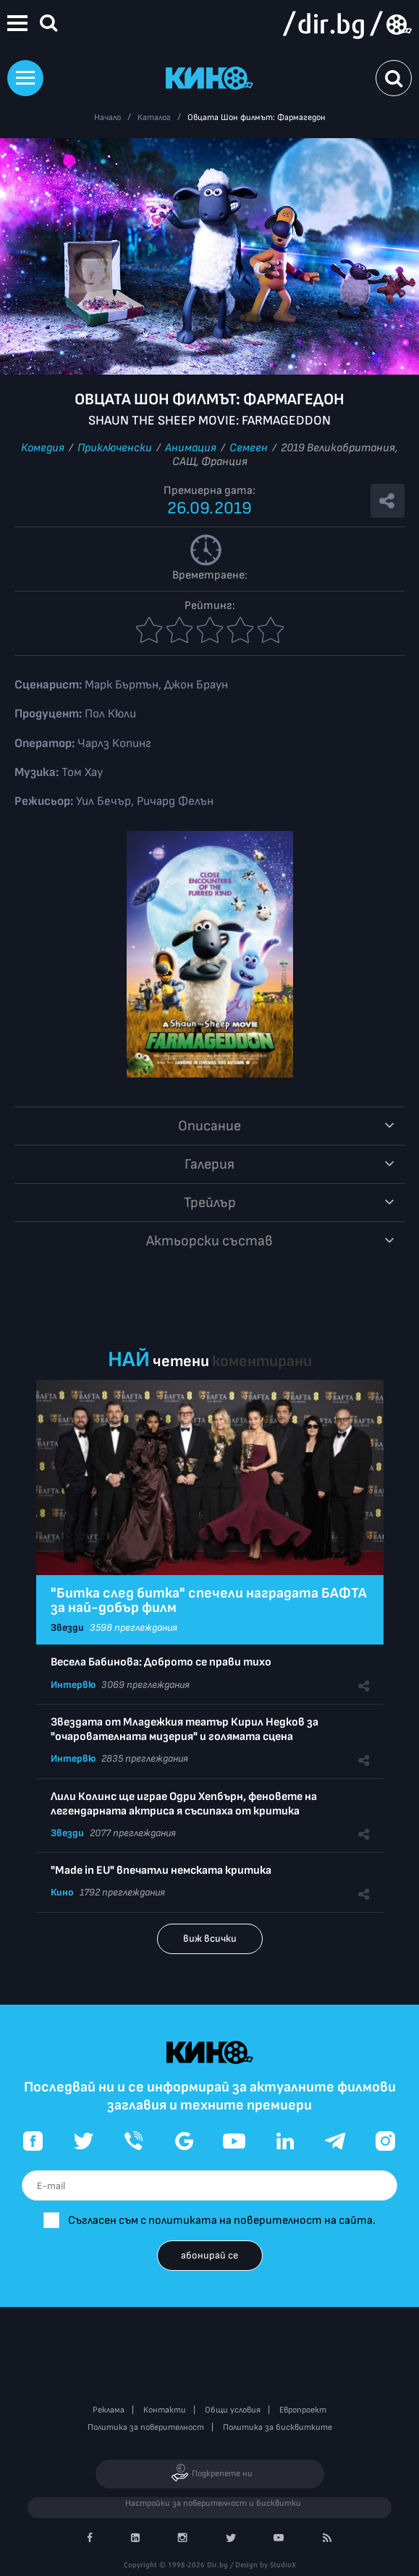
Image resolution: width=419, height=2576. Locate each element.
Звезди (67, 1627)
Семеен (248, 448)
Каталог (154, 117)
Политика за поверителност (146, 2427)
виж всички (210, 1938)
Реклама (108, 2410)
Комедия (42, 448)
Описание (209, 1126)
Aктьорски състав (209, 1241)
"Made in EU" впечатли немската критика (161, 1870)
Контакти (164, 2410)
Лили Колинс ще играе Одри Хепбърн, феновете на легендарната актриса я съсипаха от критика (184, 1804)
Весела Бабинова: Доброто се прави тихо (161, 1662)
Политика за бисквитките (277, 2427)
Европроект (302, 2410)
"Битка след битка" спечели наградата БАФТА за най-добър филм (209, 1600)
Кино (62, 1892)
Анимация (190, 448)
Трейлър (210, 1202)
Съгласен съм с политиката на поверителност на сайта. (222, 2220)
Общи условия (233, 2410)
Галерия (209, 1164)
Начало (107, 117)
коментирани (262, 1361)
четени (181, 1361)
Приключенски (114, 448)
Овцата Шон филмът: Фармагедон (256, 117)
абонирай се (209, 2255)
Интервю (73, 1685)
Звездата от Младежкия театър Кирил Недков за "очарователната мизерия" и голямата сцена (184, 1729)
